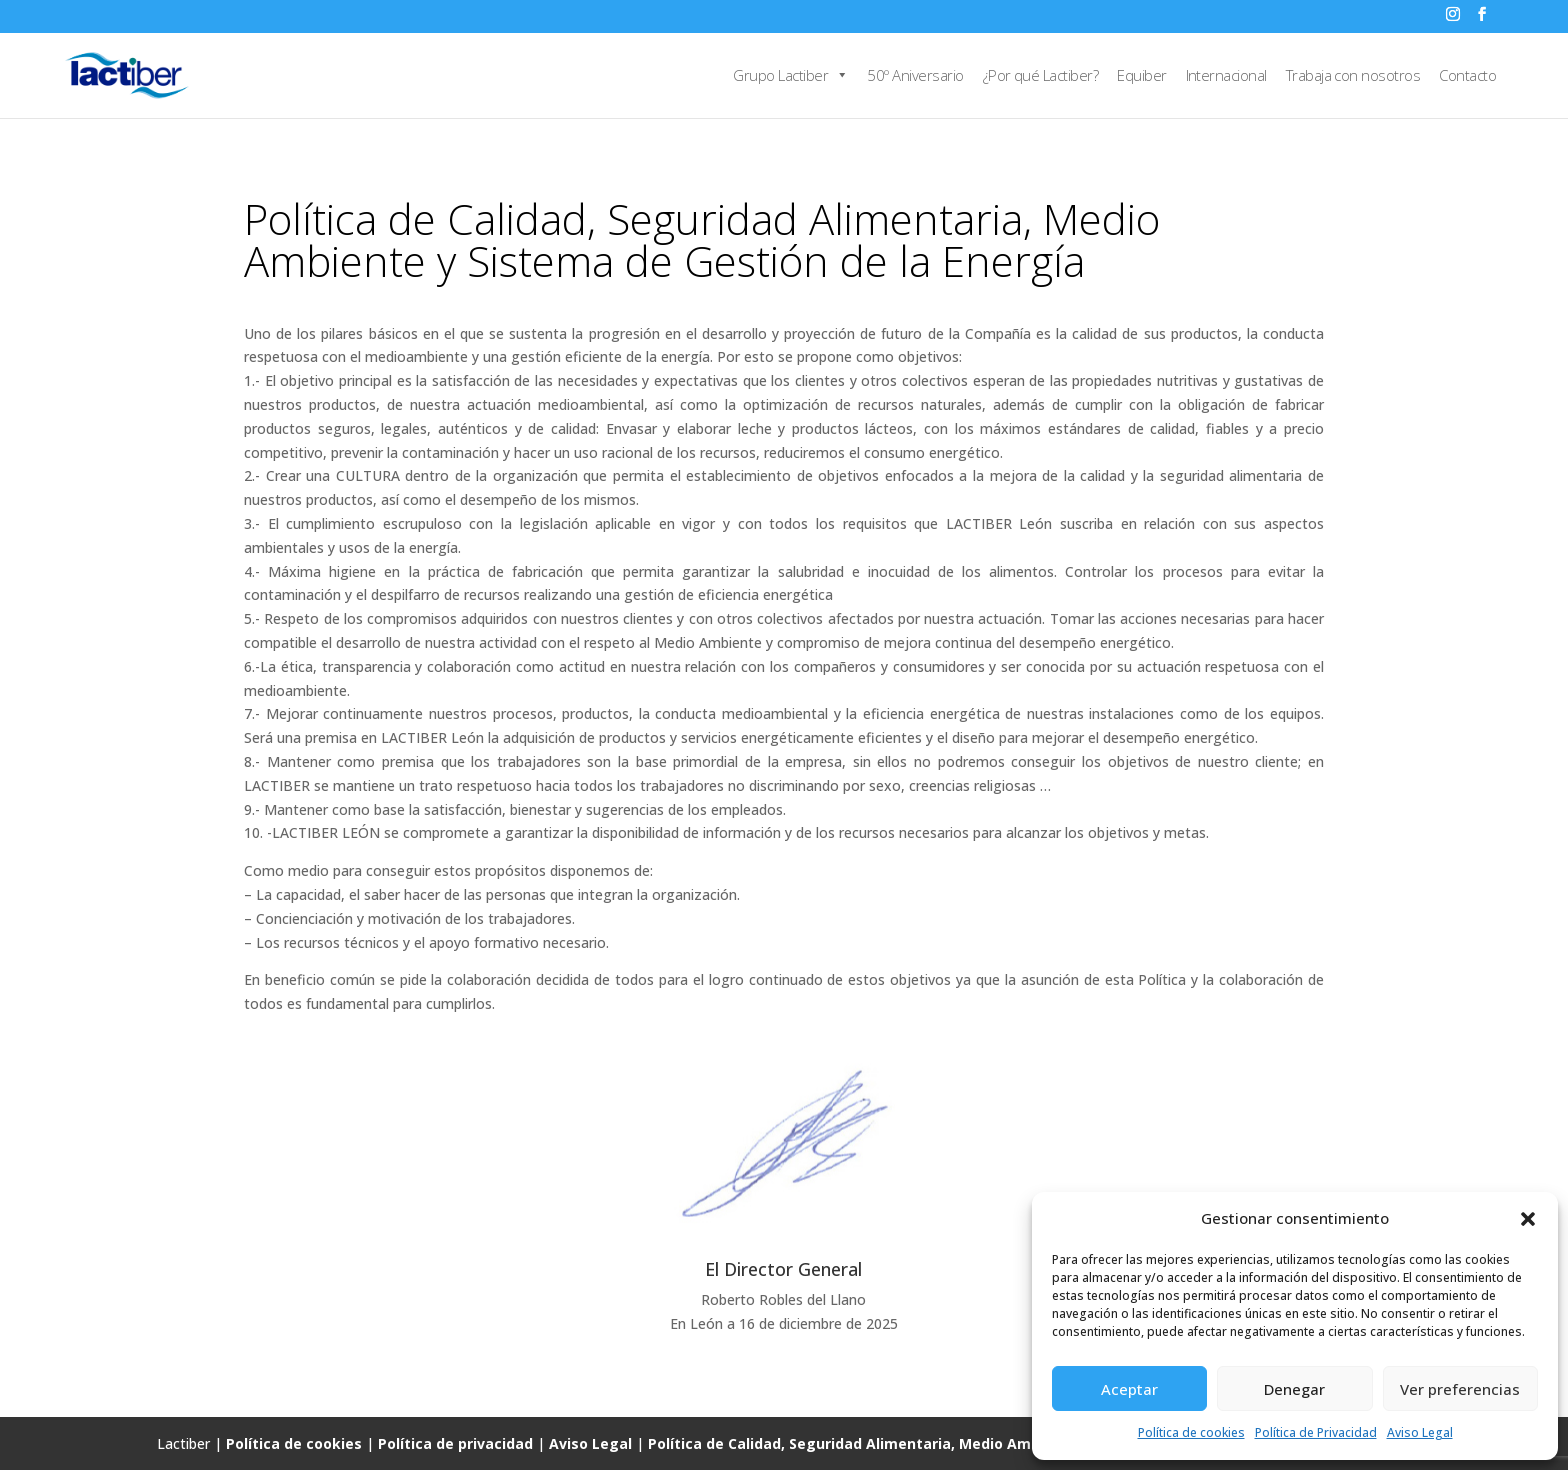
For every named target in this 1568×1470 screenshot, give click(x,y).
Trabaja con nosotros (1353, 75)
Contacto (1467, 75)
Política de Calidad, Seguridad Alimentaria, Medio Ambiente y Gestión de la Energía (948, 1443)
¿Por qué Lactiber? (1041, 75)
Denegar (1294, 1389)
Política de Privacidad (1316, 1432)
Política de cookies (1191, 1432)
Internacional (1226, 75)
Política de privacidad (455, 1443)
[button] (1528, 1219)
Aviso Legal (1420, 1432)
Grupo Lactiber (790, 75)
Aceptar (1129, 1389)
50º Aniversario (915, 75)
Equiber (1141, 75)
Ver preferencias (1460, 1389)
